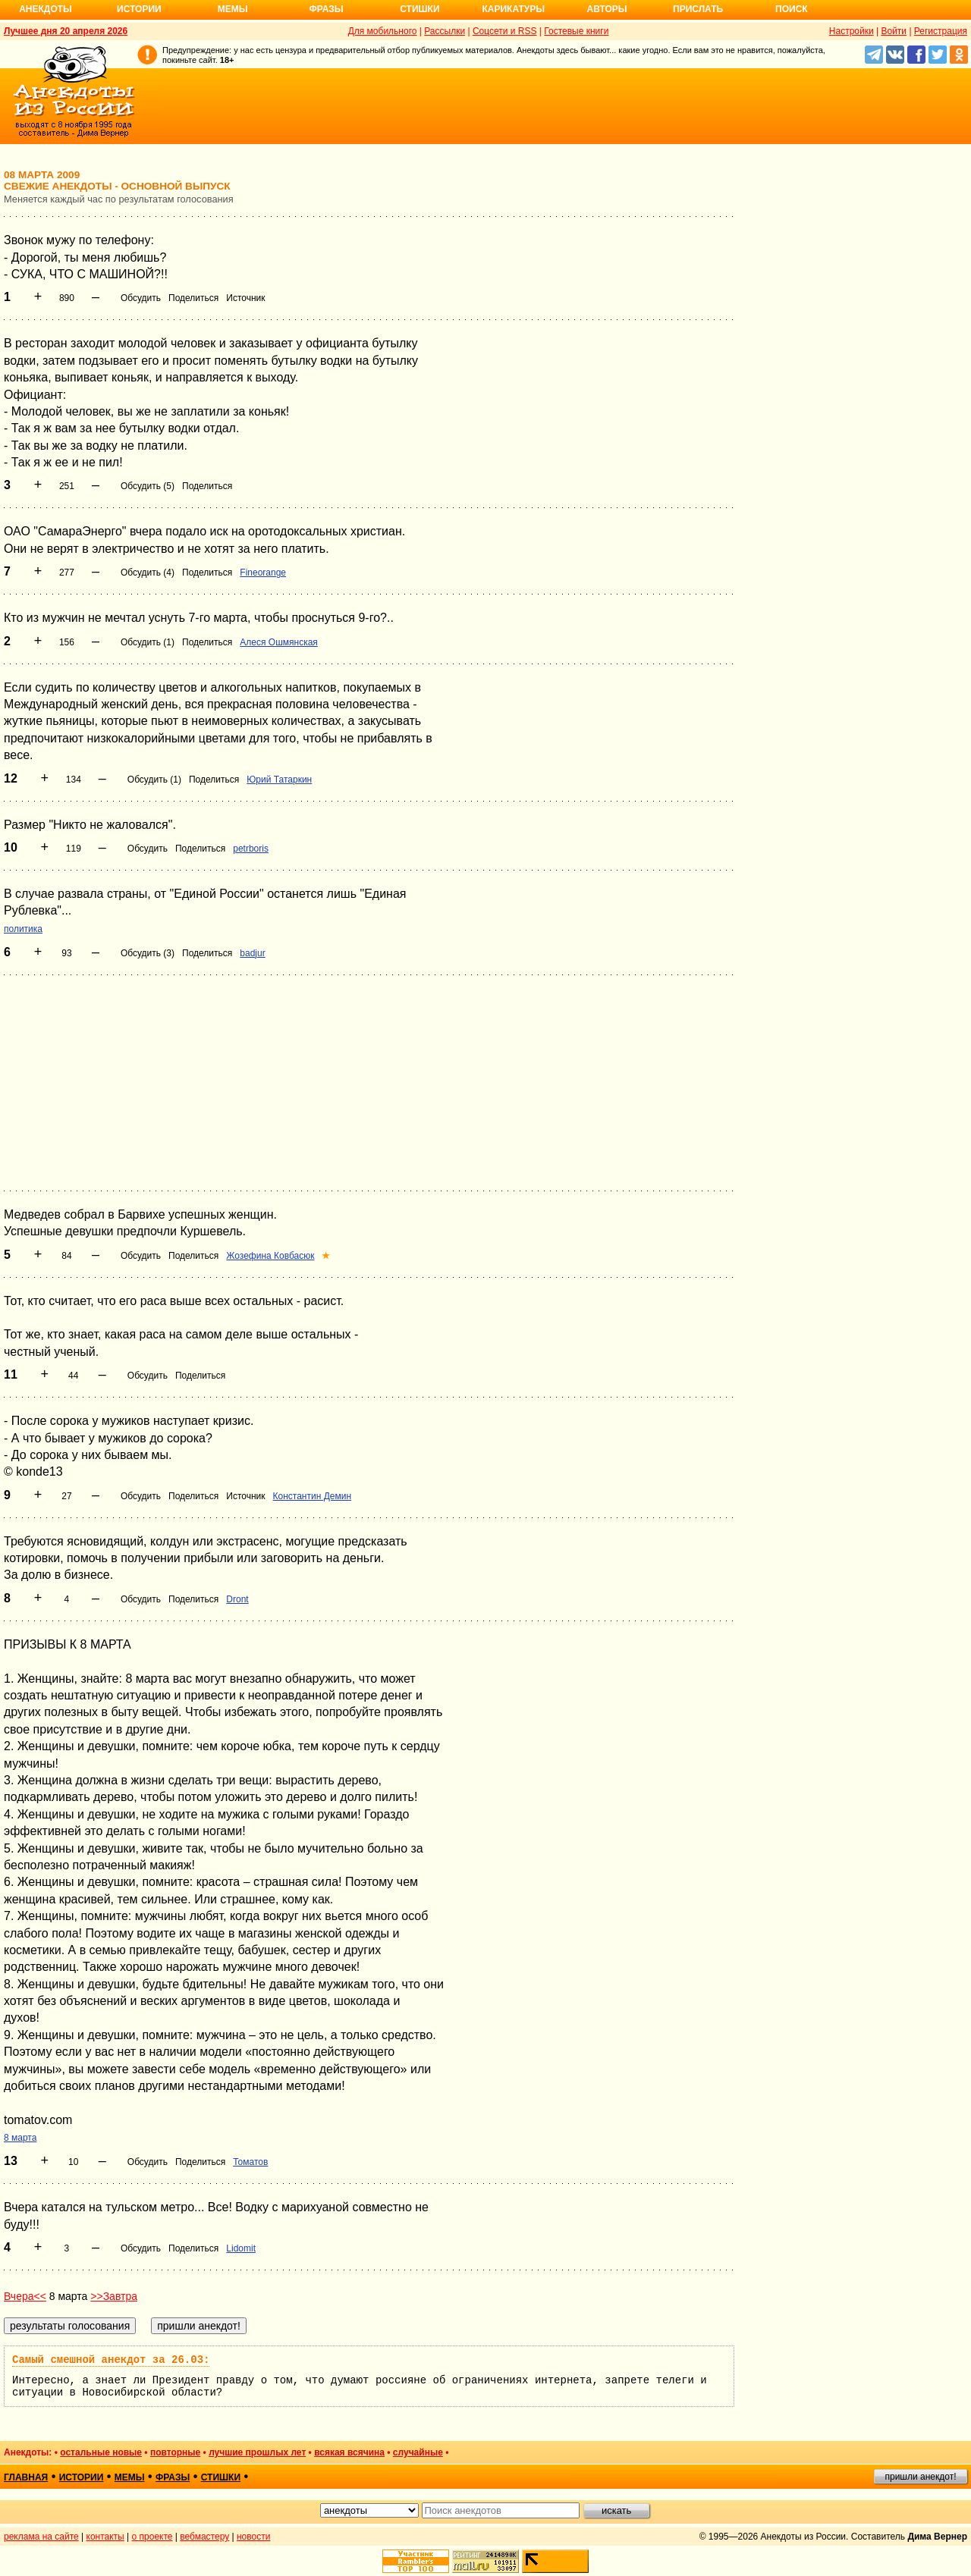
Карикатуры (513, 9)
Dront (237, 1599)
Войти (894, 31)
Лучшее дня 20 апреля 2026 (65, 31)
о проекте (152, 2536)
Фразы (326, 9)
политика (23, 929)
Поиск (791, 9)
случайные (418, 2452)
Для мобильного (382, 31)
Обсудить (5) (147, 486)
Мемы (233, 9)
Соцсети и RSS (505, 31)
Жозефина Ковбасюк (270, 1255)
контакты (105, 2536)
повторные (175, 2452)
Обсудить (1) (147, 642)
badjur (252, 953)
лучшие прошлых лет (257, 2452)
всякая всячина (349, 2452)
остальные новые (101, 2452)
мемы (130, 2477)
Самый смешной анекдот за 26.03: (110, 2360)
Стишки (419, 9)
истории (81, 2477)
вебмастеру (204, 2536)
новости (253, 2536)
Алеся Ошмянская (279, 642)
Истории (139, 9)
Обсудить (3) (147, 953)
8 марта (20, 2137)
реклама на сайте (41, 2536)
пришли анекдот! (920, 2476)
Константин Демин (312, 1496)
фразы (173, 2477)
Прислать (698, 9)
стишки (220, 2477)
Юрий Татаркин (279, 779)
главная (26, 2477)
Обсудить (141, 298)
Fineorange (263, 572)
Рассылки (444, 31)
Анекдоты (45, 9)
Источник (245, 298)
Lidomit (241, 2248)
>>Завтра (113, 2296)
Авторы (607, 9)
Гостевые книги (576, 31)
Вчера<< (25, 2296)
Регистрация (940, 31)
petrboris (251, 848)
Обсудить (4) (147, 572)
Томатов (250, 2162)
